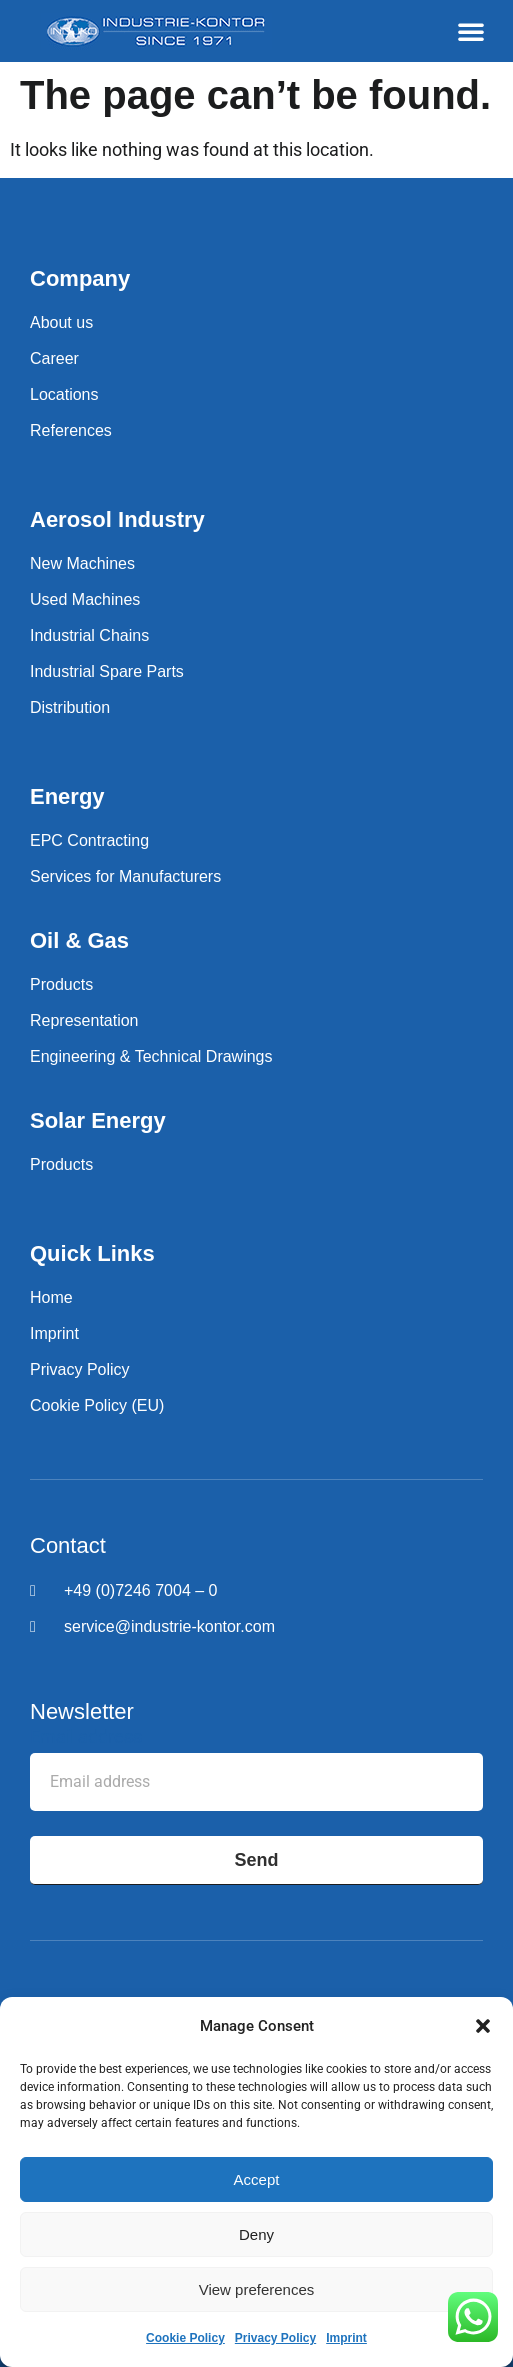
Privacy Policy (275, 2338)
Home (51, 1297)
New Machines (82, 563)
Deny (256, 2234)
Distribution (70, 707)
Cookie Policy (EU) (97, 1405)
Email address (86, 1737)
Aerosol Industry (117, 519)
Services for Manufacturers (125, 876)
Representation (84, 1020)
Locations (64, 394)
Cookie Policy (185, 2338)
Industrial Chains (89, 635)
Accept (257, 2179)
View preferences (257, 2289)
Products (61, 984)
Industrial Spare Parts (107, 671)
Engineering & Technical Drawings (151, 1056)
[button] (483, 2026)
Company (80, 278)
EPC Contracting (89, 840)
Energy (67, 796)
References (71, 430)
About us (61, 322)
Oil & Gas (79, 940)
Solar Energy (98, 1120)
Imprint (346, 2338)
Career (54, 358)
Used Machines (85, 599)
